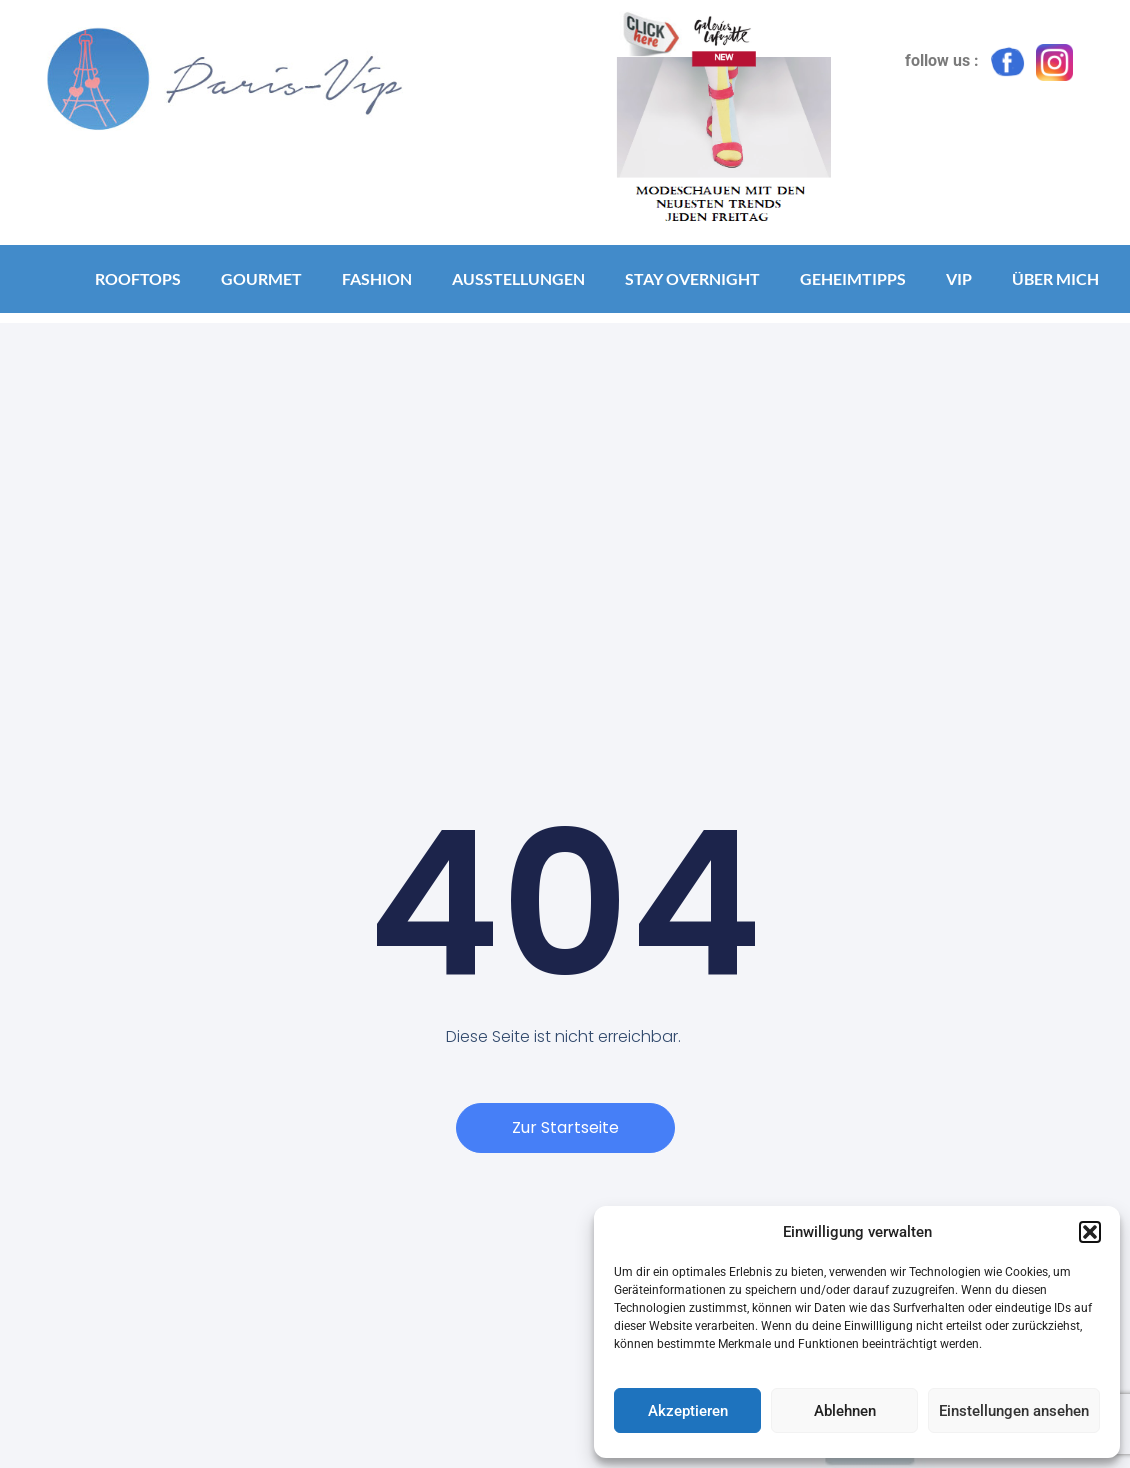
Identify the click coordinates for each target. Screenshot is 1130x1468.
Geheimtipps (853, 278)
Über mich (1055, 278)
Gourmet (261, 278)
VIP (959, 278)
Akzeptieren (688, 1411)
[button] (1090, 1232)
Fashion (377, 278)
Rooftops (138, 278)
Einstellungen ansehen (1014, 1411)
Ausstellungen (518, 278)
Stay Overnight (692, 278)
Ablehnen (845, 1411)
